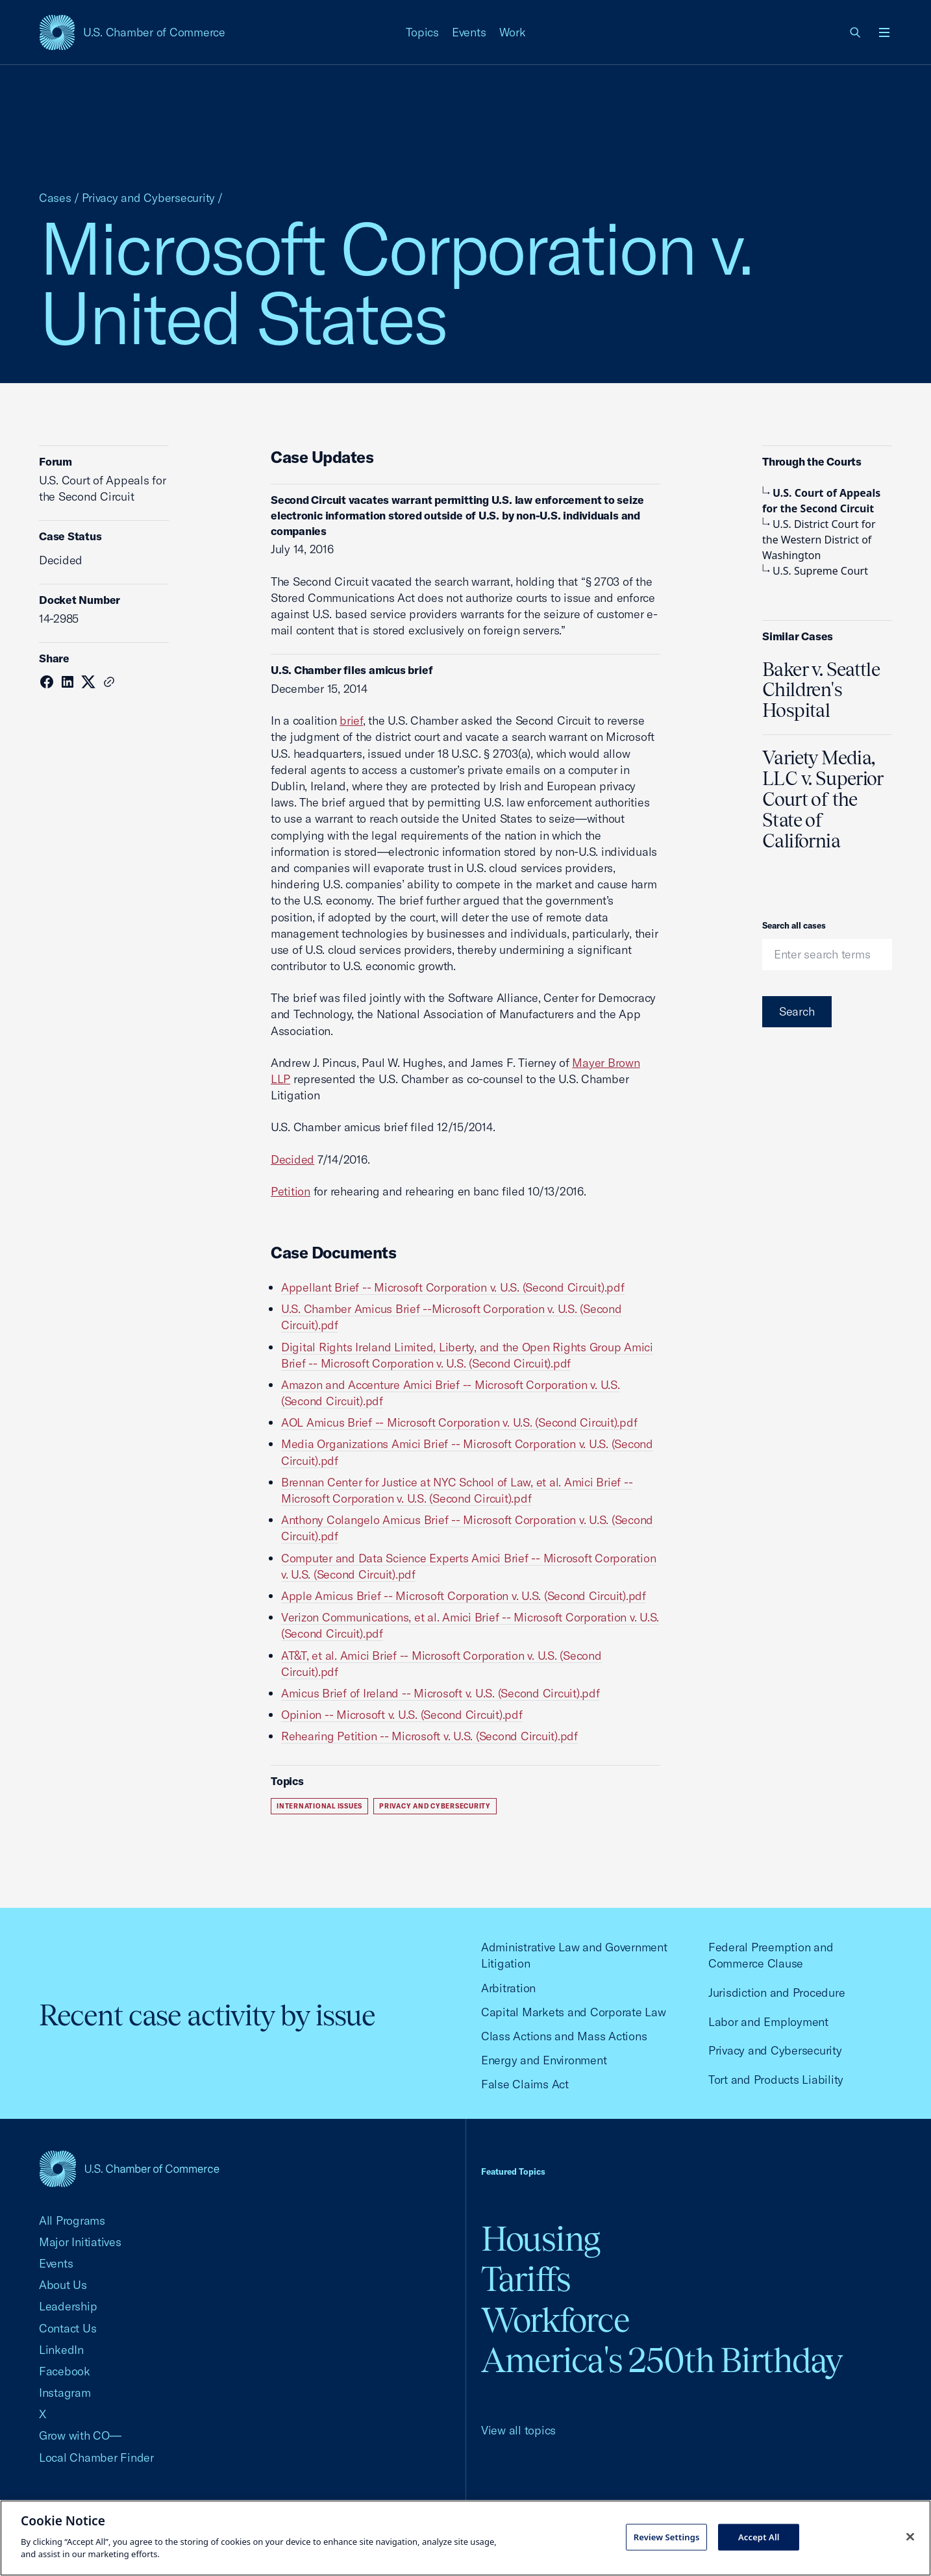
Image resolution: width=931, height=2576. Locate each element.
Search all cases (794, 925)
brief (351, 720)
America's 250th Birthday (662, 2360)
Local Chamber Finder (96, 2457)
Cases (55, 197)
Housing (540, 2238)
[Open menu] (884, 32)
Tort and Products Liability (775, 2079)
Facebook (64, 2371)
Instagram (65, 2392)
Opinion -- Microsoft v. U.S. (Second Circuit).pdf (402, 1714)
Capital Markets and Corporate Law (573, 2012)
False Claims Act (525, 2084)
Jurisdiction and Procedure (776, 1992)
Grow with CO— (80, 2435)
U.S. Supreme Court (815, 571)
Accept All (759, 2536)
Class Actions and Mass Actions (564, 2036)
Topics (423, 32)
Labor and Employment (768, 2021)
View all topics (518, 2430)
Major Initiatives (80, 2241)
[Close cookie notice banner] (910, 2536)
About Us (63, 2284)
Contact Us (67, 2328)
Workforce (555, 2320)
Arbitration (508, 1988)
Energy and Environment (543, 2060)
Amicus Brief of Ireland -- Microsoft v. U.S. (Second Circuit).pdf (440, 1693)
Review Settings (667, 2536)
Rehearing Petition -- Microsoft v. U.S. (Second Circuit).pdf (429, 1736)
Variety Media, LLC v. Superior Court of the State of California (823, 799)
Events (469, 32)
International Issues (319, 1806)
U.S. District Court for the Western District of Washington (819, 539)
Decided (292, 1159)
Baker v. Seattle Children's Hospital (821, 690)
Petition (290, 1191)
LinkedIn (61, 2349)
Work (512, 32)
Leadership (68, 2306)
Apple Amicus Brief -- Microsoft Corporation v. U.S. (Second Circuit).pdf (463, 1595)
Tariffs (526, 2279)
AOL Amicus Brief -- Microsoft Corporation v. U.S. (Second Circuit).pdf (459, 1422)
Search (797, 1011)
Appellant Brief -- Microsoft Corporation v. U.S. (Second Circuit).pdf (453, 1287)
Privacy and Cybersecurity (149, 197)
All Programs (72, 2220)
